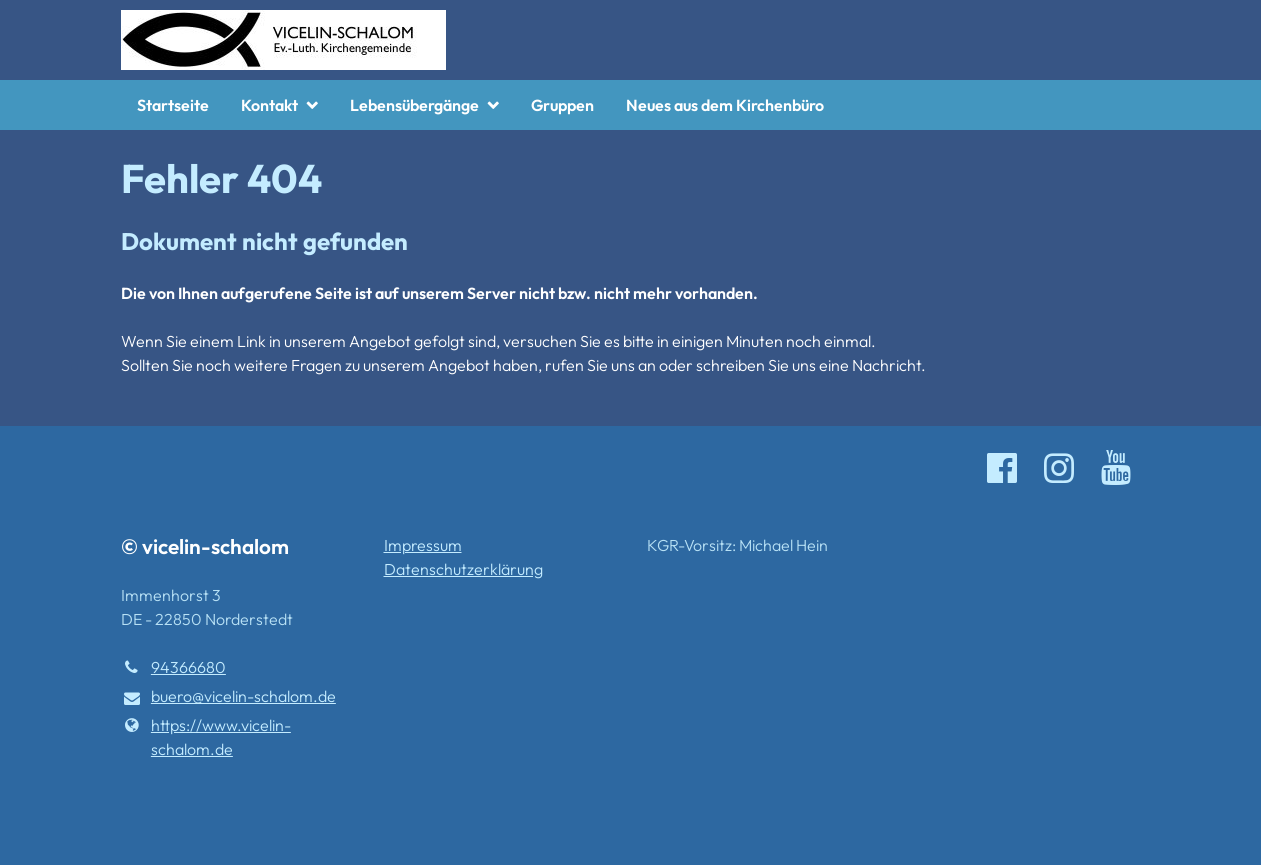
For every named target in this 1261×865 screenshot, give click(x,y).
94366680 (173, 667)
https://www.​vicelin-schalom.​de (206, 737)
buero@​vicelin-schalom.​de (228, 697)
